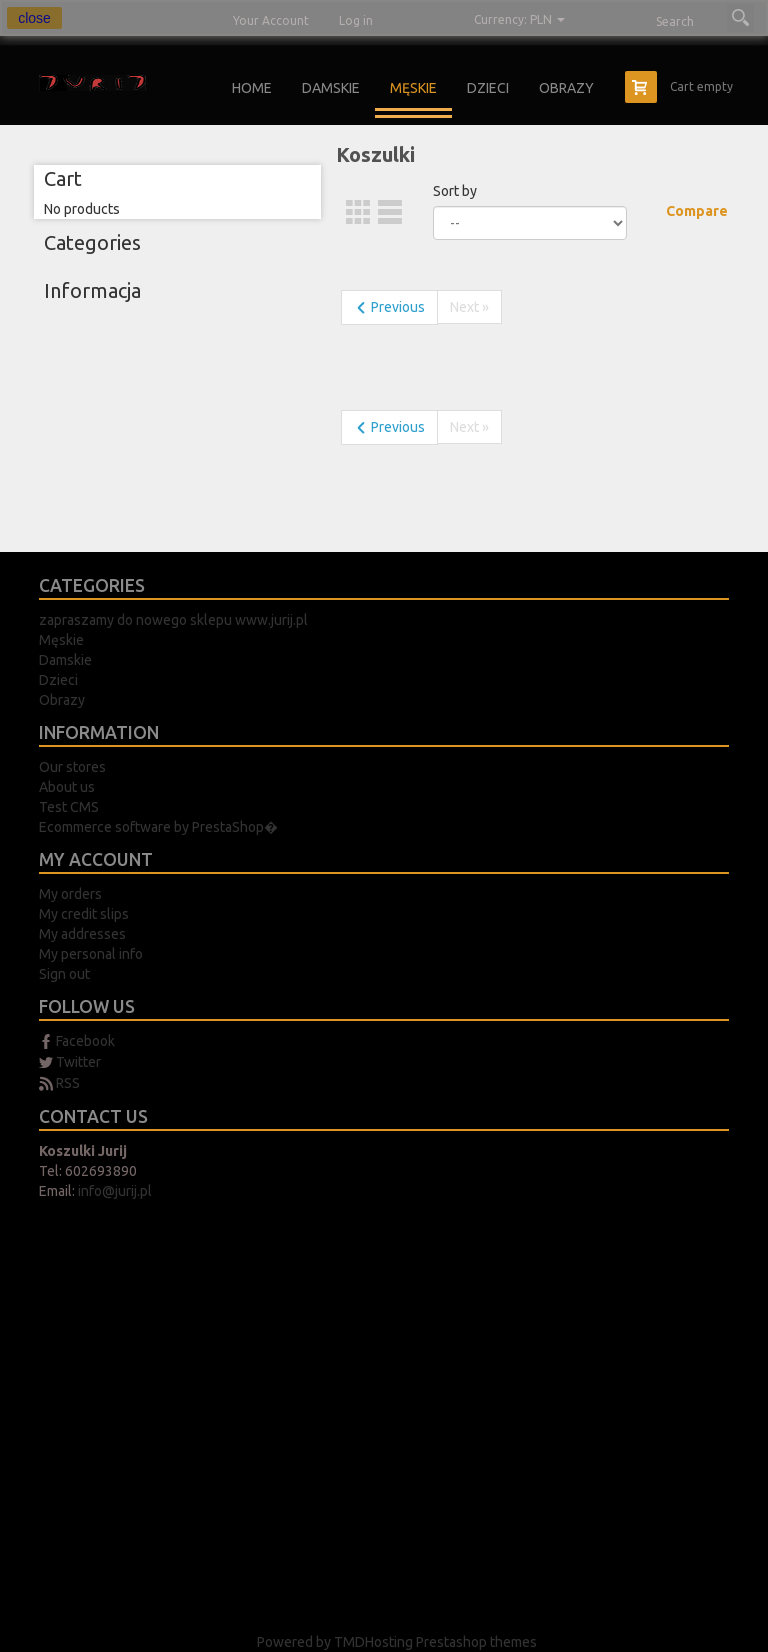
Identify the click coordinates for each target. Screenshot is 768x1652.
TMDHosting (375, 1642)
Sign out (64, 974)
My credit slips (84, 914)
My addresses (82, 934)
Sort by (455, 191)
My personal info (91, 954)
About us (67, 787)
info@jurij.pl (115, 1191)
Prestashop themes (476, 1642)
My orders (70, 894)
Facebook (85, 1041)
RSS (68, 1083)
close (34, 18)
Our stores (72, 767)
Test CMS (69, 807)
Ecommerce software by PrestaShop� (158, 827)
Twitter (78, 1062)
